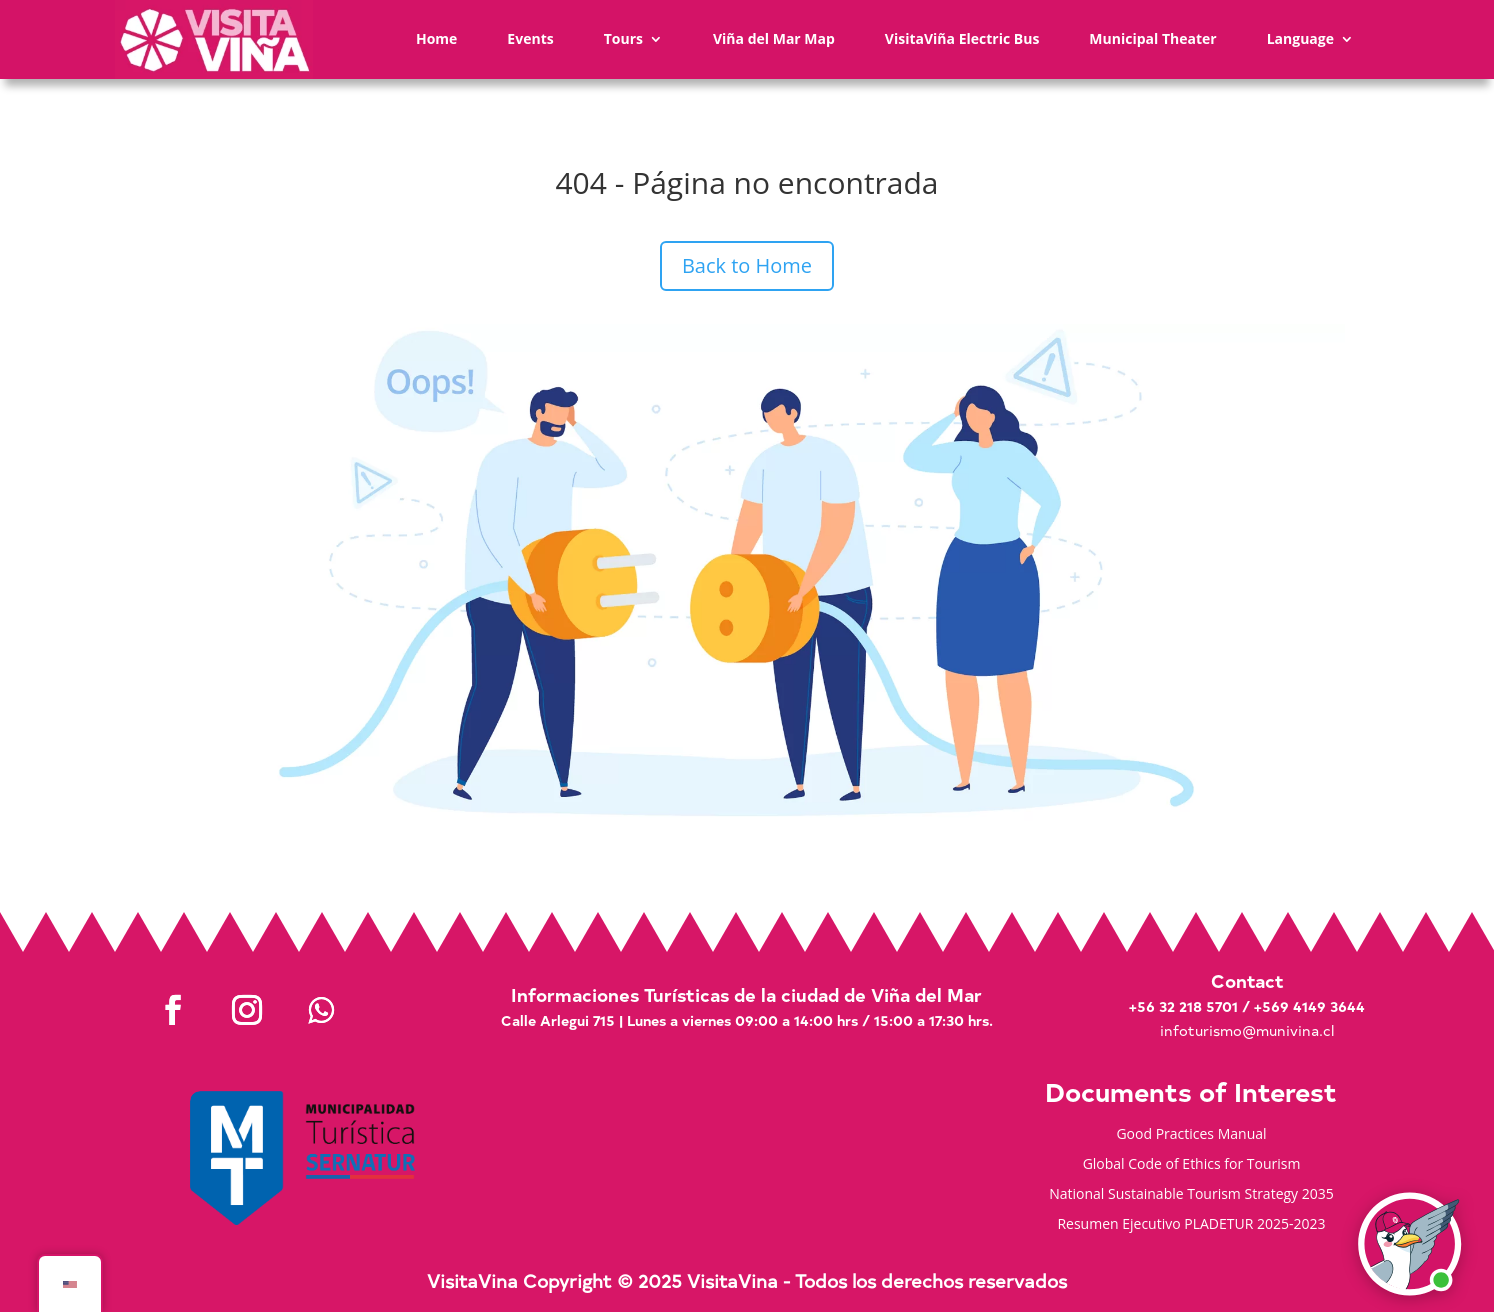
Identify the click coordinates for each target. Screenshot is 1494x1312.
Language (1300, 38)
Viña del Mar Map (774, 38)
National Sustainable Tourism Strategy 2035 (1191, 1195)
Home (436, 38)
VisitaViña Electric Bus (962, 38)
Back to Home (747, 265)
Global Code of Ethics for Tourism (1192, 1165)
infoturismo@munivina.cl (1247, 1030)
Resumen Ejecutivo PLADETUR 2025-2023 (1191, 1225)
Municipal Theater (1152, 38)
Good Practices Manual (1191, 1135)
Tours (623, 38)
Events (530, 38)
